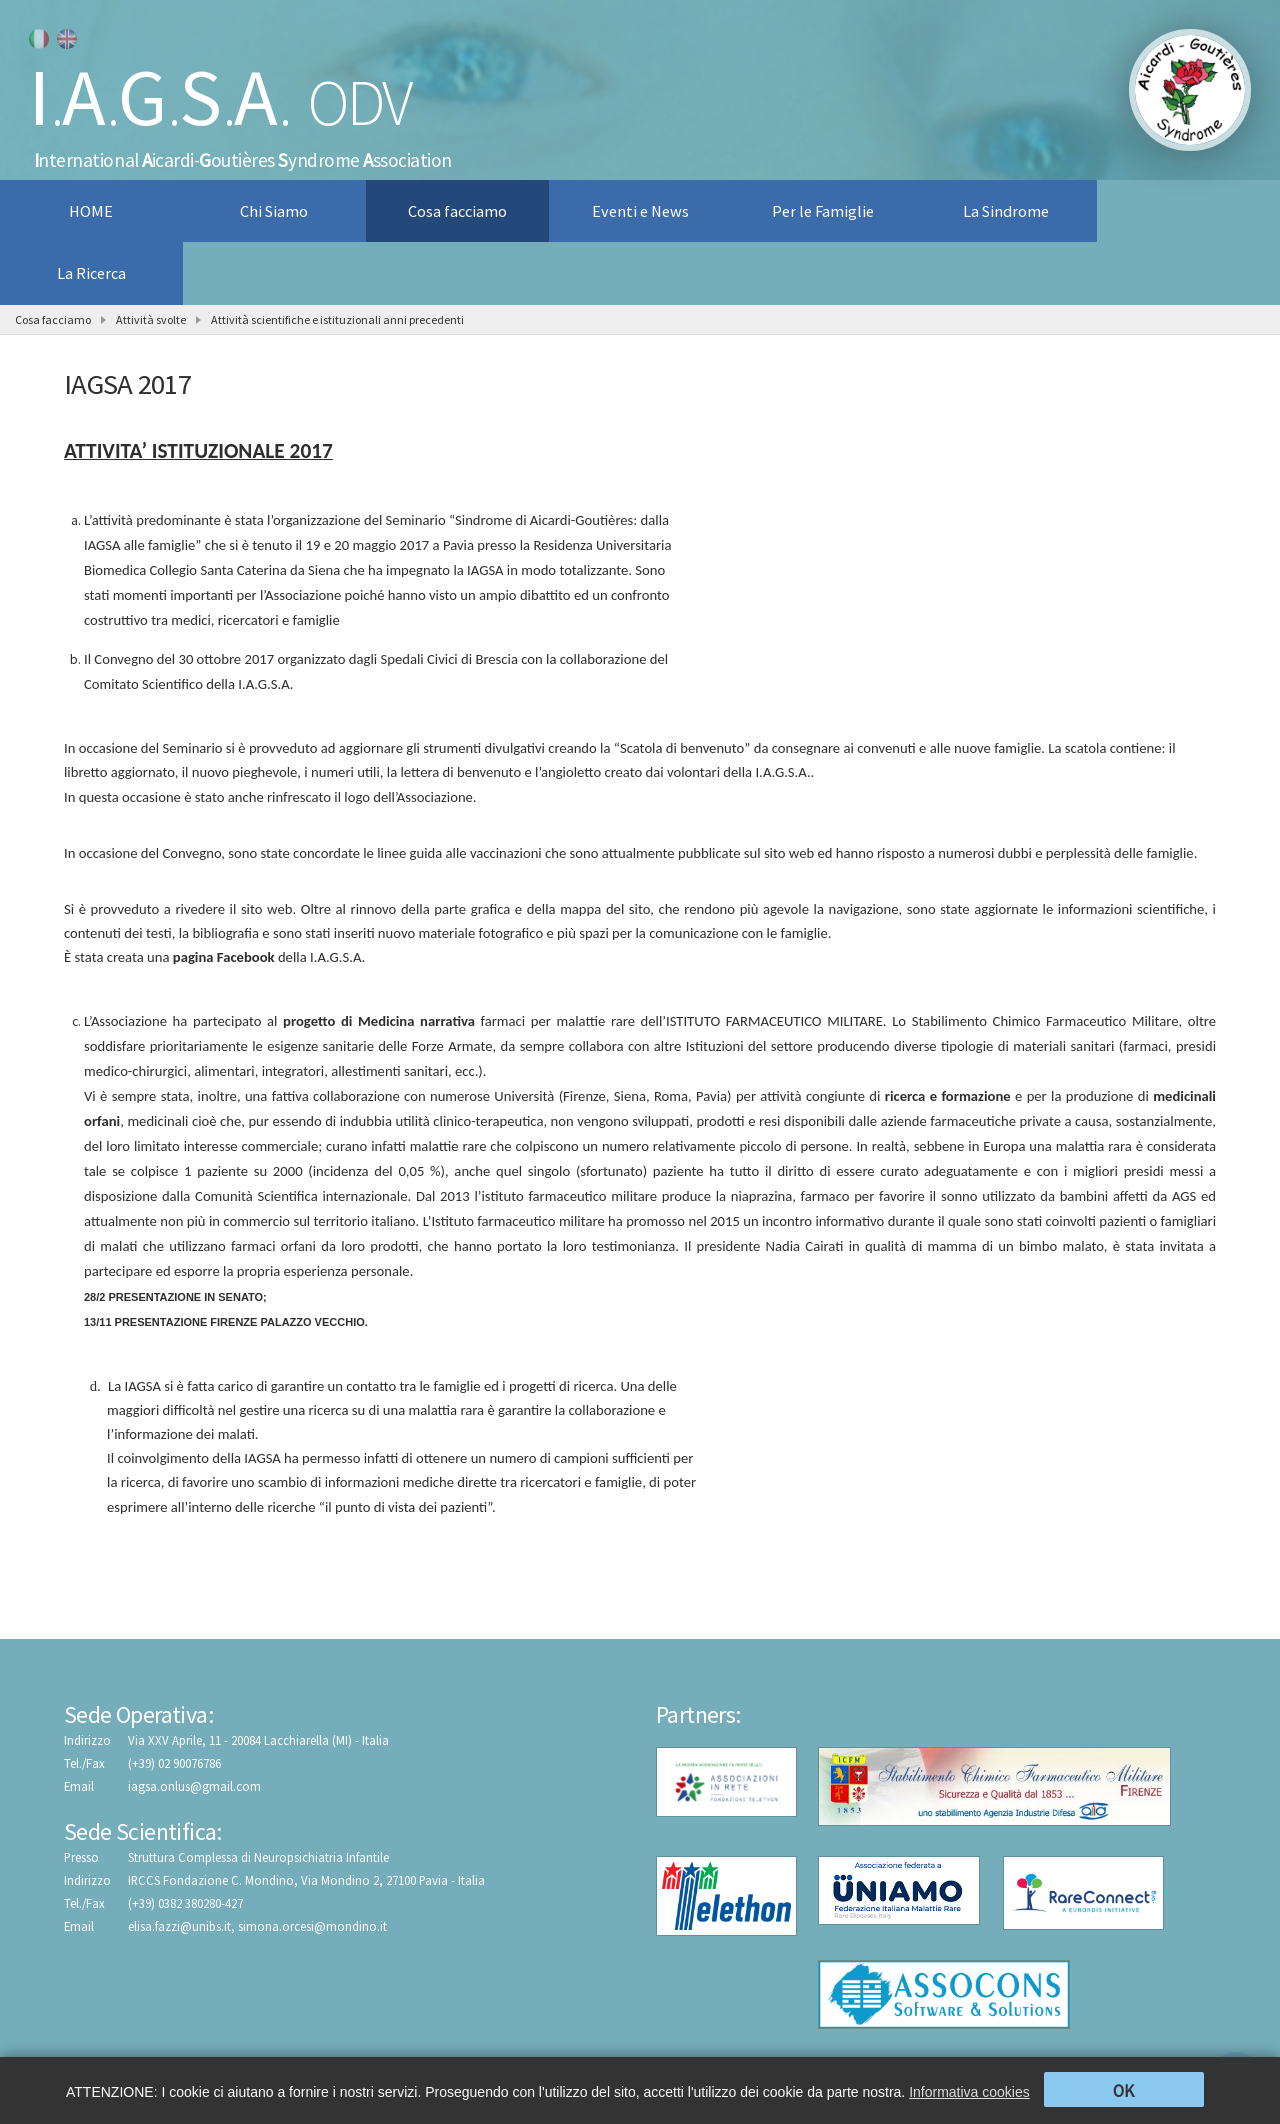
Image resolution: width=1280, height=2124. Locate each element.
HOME (91, 211)
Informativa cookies (969, 2092)
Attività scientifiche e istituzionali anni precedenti (337, 319)
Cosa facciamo (53, 319)
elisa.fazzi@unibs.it (179, 1926)
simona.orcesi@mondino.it (312, 1926)
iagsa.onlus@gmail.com (194, 1786)
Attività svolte (151, 319)
